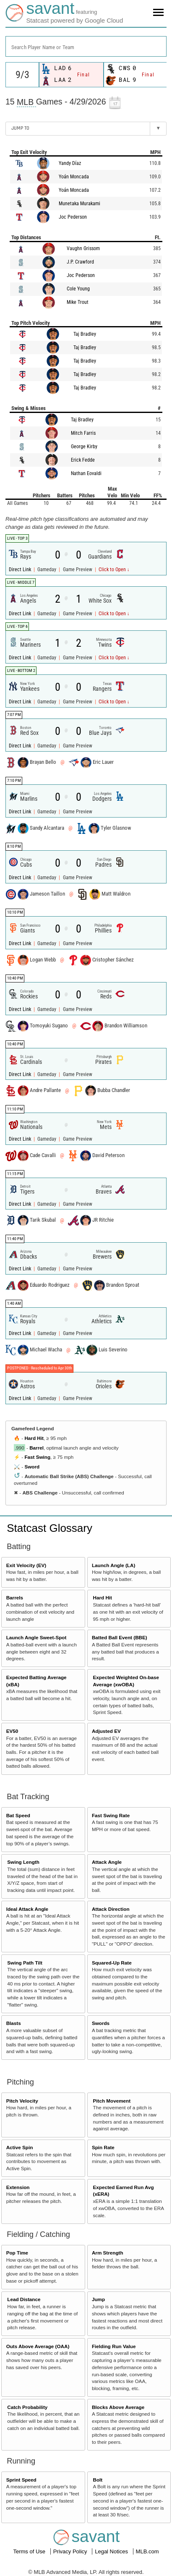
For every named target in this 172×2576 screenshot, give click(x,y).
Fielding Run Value (114, 2346)
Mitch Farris (83, 433)
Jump (98, 2299)
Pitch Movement (112, 2100)
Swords (100, 2023)
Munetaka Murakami (79, 203)
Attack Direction (111, 1909)
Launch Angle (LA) (113, 1565)
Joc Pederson (73, 217)
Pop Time (17, 2252)
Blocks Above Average (118, 2407)
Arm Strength (107, 2252)
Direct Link (20, 569)
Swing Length (23, 1862)
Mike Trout (78, 302)
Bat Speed (18, 1815)
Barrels (14, 1597)
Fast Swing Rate (111, 1815)
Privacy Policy (71, 2551)
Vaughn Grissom (83, 248)
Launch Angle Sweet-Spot (36, 1637)
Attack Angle (107, 1862)
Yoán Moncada (74, 177)
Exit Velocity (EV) (26, 1565)
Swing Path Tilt (24, 1962)
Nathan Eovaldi (86, 473)
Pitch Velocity (22, 2100)
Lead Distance (23, 2299)
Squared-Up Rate (112, 1962)
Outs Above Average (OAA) (38, 2346)
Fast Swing (37, 1457)
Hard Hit (33, 1438)
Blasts (13, 2023)
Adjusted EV (106, 1731)
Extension (18, 2187)
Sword (31, 1466)
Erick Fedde (83, 460)
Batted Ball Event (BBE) (119, 1637)
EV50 (12, 1731)
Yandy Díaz (70, 163)
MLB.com (147, 2551)
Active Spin (19, 2147)
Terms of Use (30, 2551)
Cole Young (78, 289)
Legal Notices (112, 2551)
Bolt (98, 2479)
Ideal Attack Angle (27, 1909)
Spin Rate (103, 2147)
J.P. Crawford (80, 262)
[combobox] (86, 46)
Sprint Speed (21, 2479)
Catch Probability (27, 2407)
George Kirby (84, 446)
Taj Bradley (84, 334)
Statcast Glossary (49, 1528)
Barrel (36, 1447)
